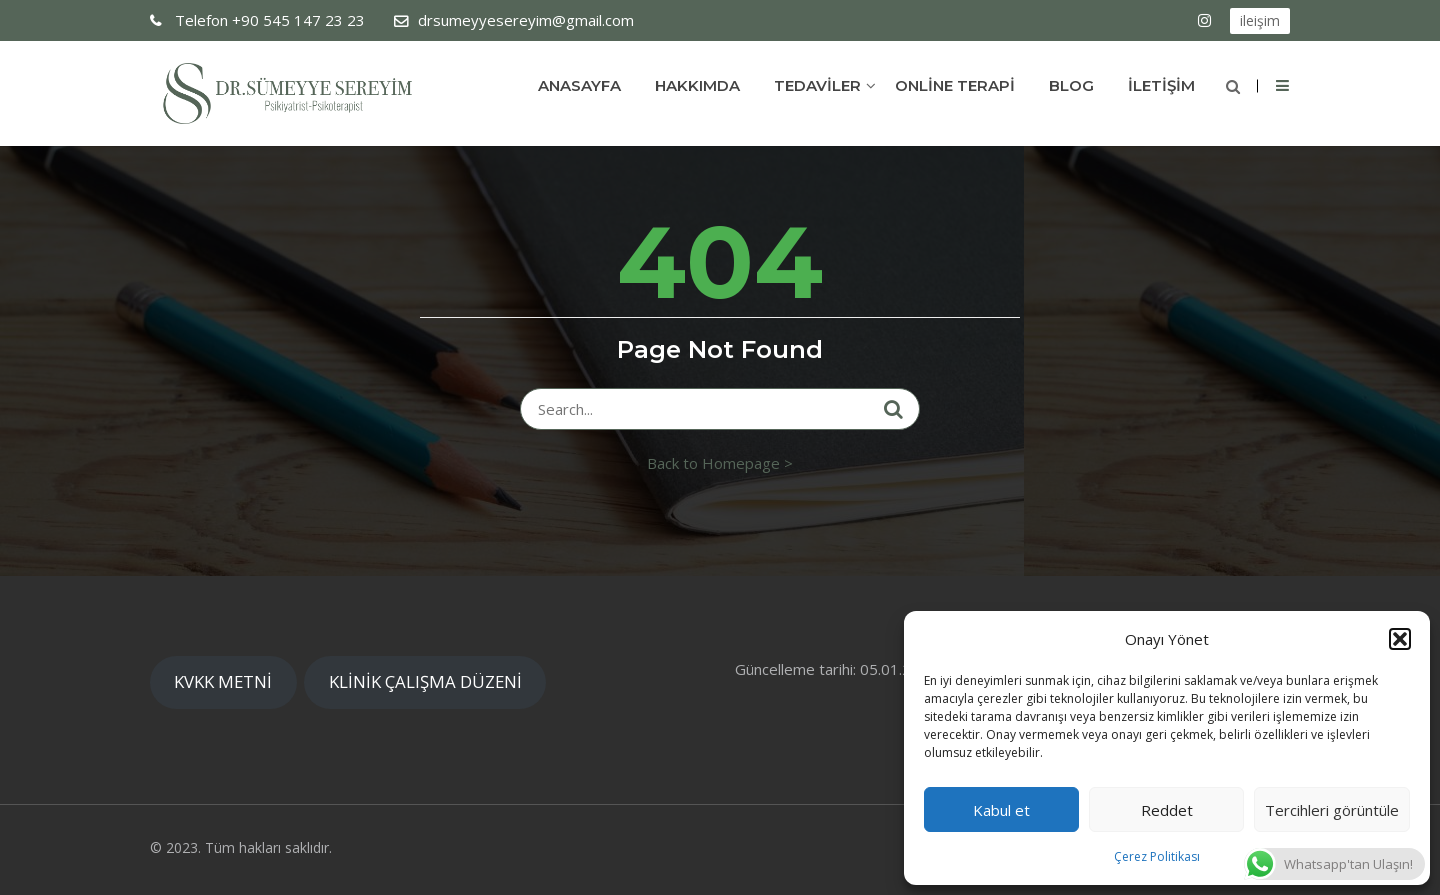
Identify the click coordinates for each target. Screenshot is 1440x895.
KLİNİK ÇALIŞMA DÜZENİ (425, 681)
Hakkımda (697, 85)
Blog (1071, 85)
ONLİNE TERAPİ (955, 85)
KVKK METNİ (223, 681)
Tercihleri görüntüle (1332, 810)
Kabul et (1001, 810)
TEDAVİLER (817, 85)
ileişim (1260, 20)
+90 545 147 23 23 (268, 20)
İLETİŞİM (1161, 85)
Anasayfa (579, 85)
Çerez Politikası (1157, 856)
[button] (1400, 639)
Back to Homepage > (720, 463)
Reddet (1167, 810)
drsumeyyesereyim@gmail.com (526, 20)
